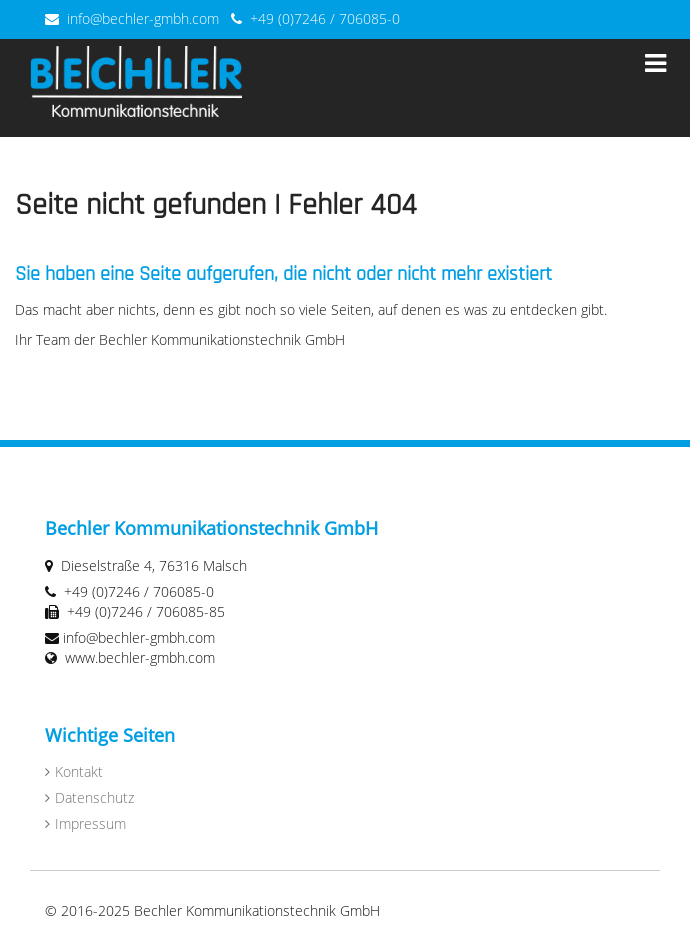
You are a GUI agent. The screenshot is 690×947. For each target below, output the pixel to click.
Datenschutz (94, 797)
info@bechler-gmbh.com (143, 18)
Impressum (90, 823)
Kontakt (79, 771)
